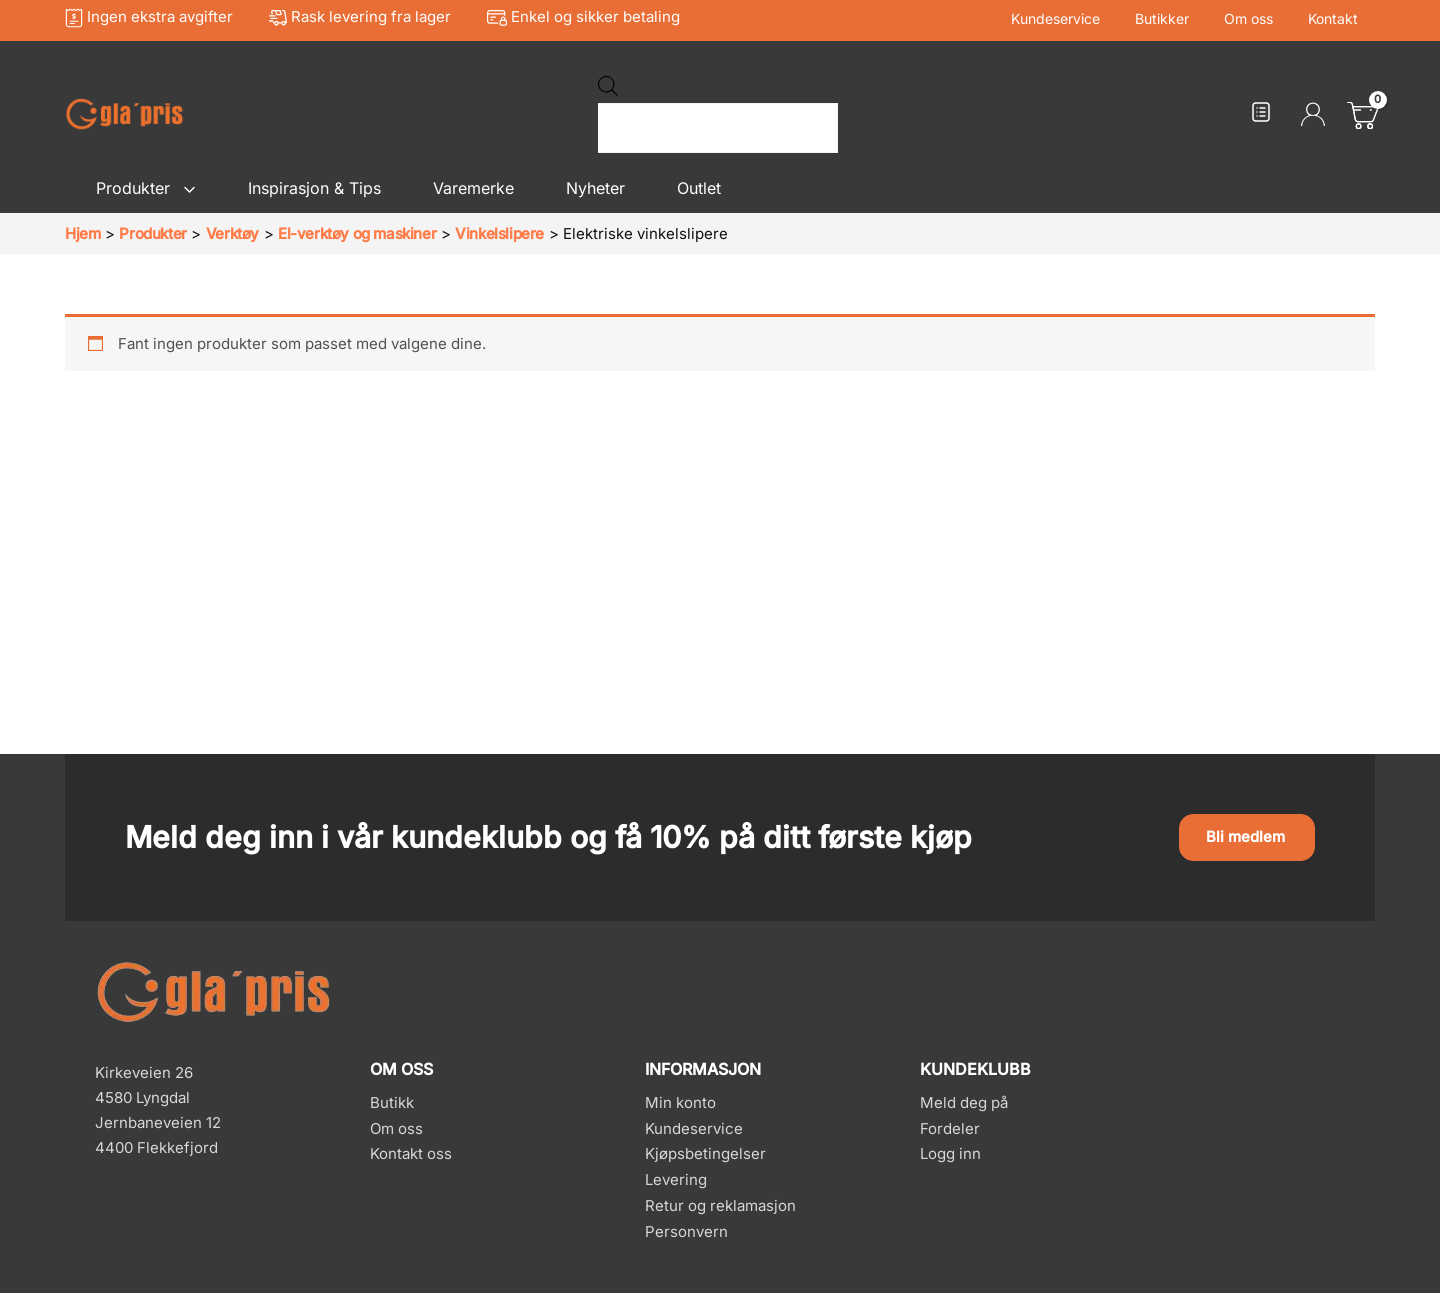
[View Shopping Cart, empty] (1360, 114)
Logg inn (950, 1153)
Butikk (392, 1102)
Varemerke (473, 188)
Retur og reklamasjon (720, 1205)
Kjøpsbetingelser (705, 1153)
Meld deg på (964, 1102)
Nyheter (595, 188)
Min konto (680, 1102)
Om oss (1258, 19)
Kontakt (1336, 19)
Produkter (146, 188)
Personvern (686, 1231)
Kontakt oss (411, 1153)
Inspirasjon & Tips (314, 188)
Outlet (699, 188)
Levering (676, 1179)
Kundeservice (1079, 19)
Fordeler (950, 1128)
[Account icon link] (1313, 114)
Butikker (1179, 19)
